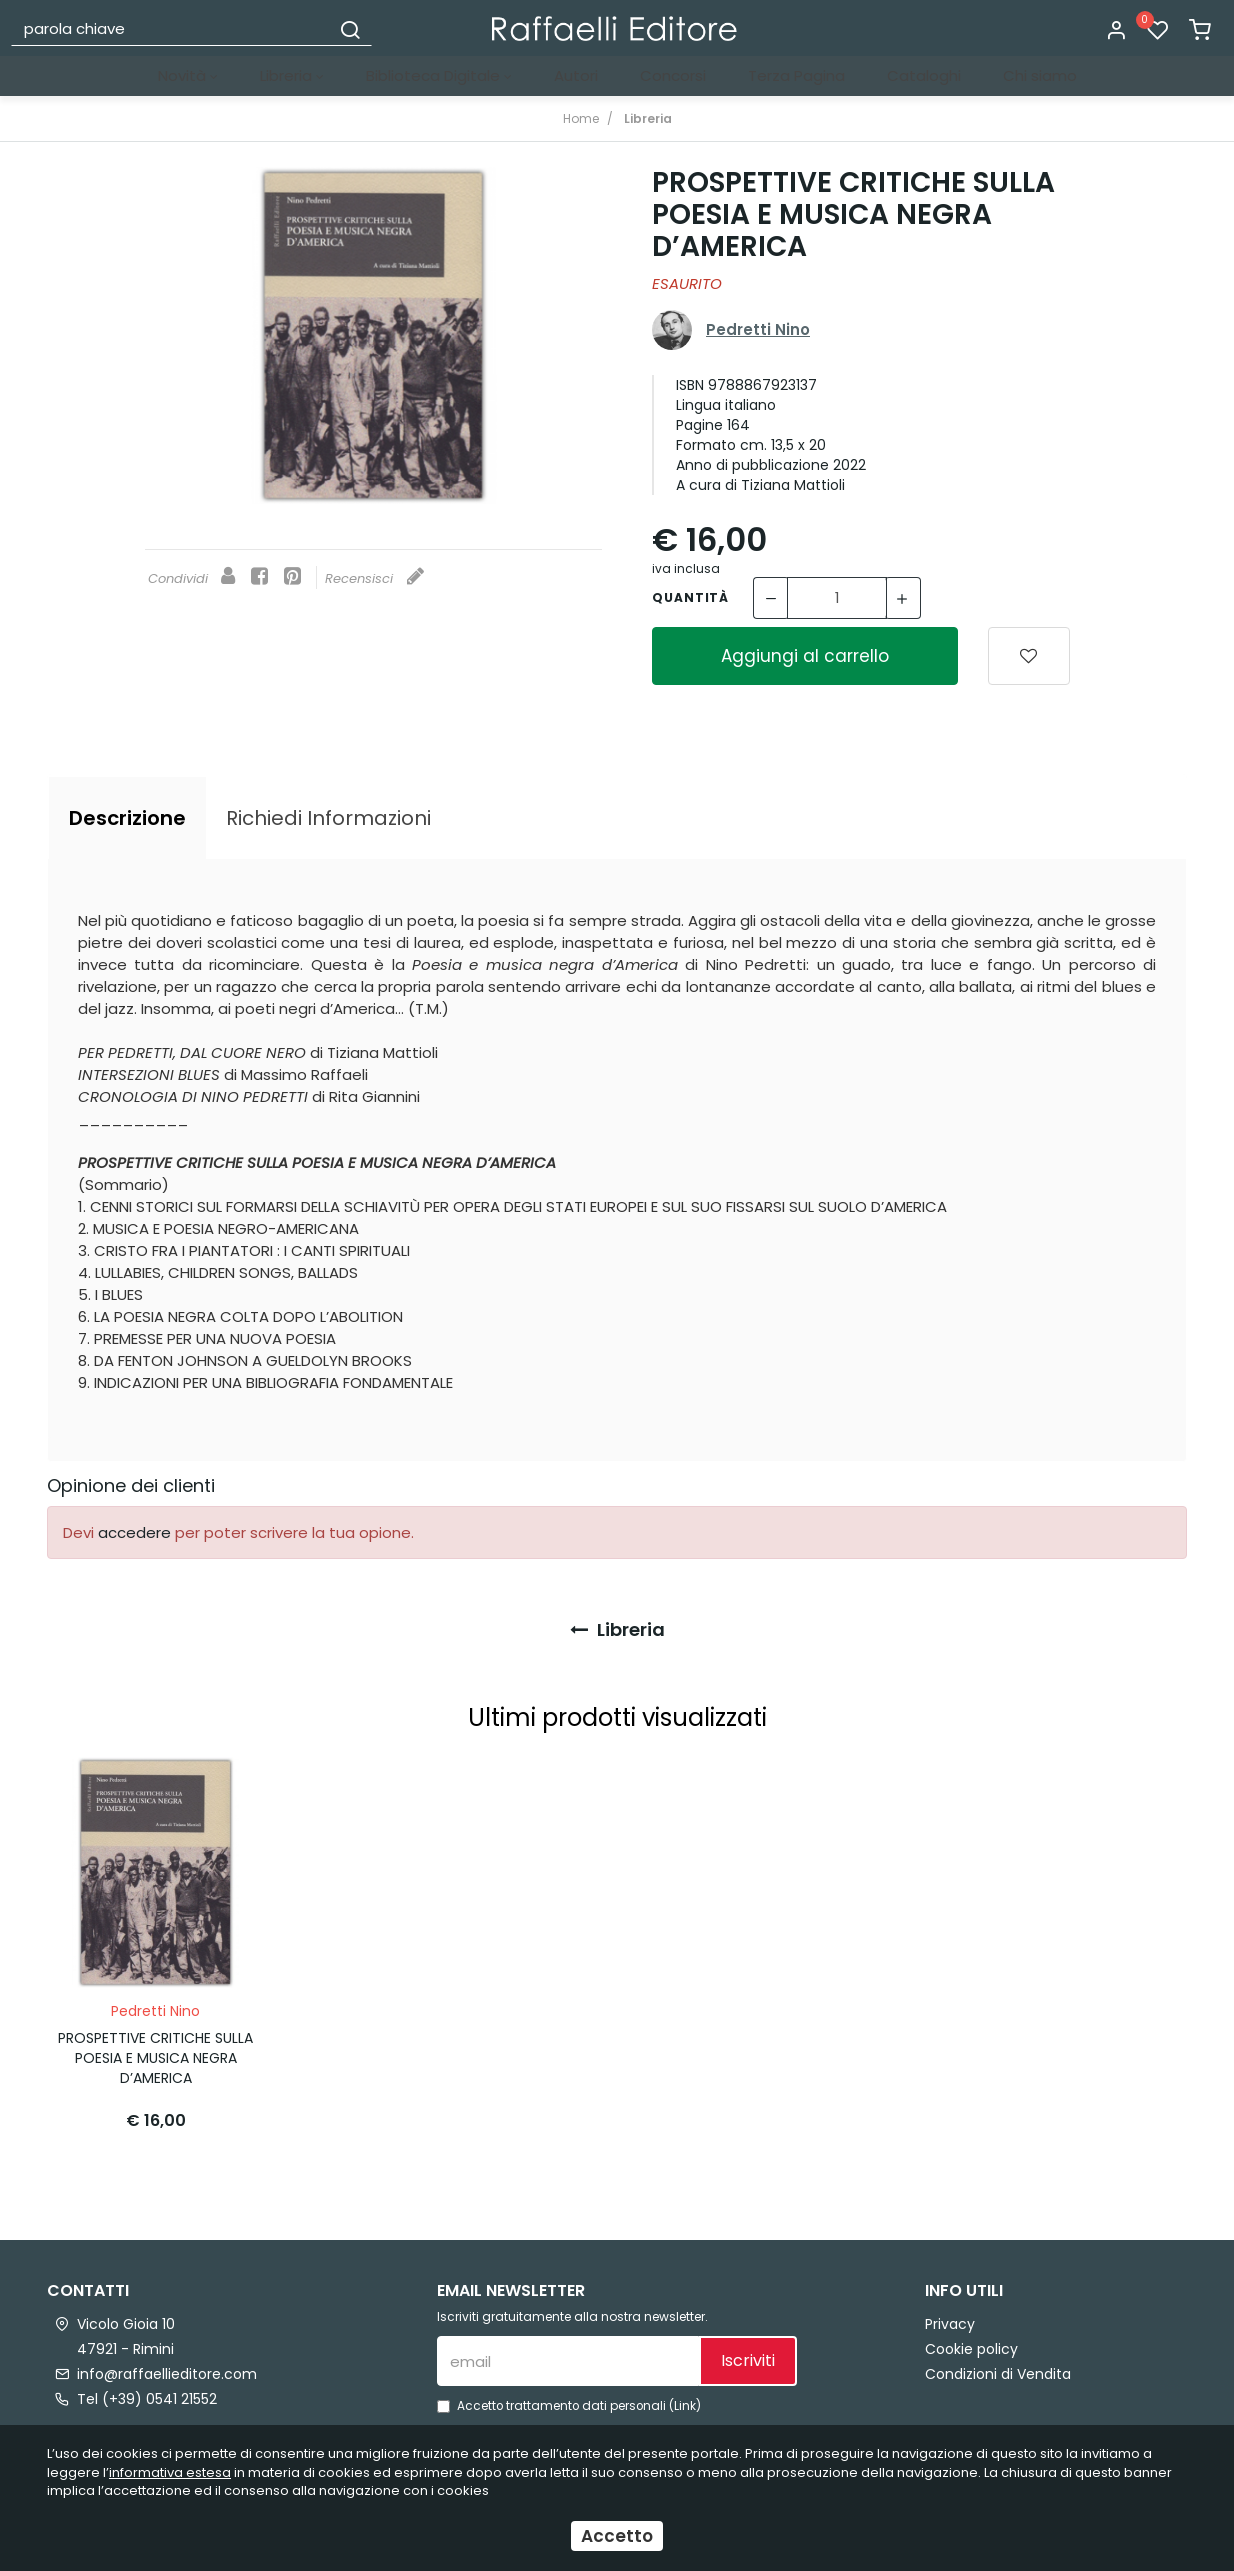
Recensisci (374, 578)
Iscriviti (748, 2355)
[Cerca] (350, 28)
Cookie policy (971, 2343)
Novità (188, 75)
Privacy (950, 2318)
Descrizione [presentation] (127, 818)
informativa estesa (170, 2472)
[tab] (127, 818)
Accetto (617, 2536)
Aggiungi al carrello (805, 656)
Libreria (292, 75)
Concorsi (673, 75)
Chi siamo (1040, 75)
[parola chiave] (171, 28)
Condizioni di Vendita (998, 2368)
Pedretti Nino (758, 329)
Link (685, 2400)
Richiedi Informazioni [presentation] (328, 818)
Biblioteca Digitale (439, 75)
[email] (568, 2355)
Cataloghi (924, 75)
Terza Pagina (796, 75)
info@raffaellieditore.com (167, 2368)
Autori (576, 75)
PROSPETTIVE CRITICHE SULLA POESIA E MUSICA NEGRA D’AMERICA (155, 2053)
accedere (134, 1532)
